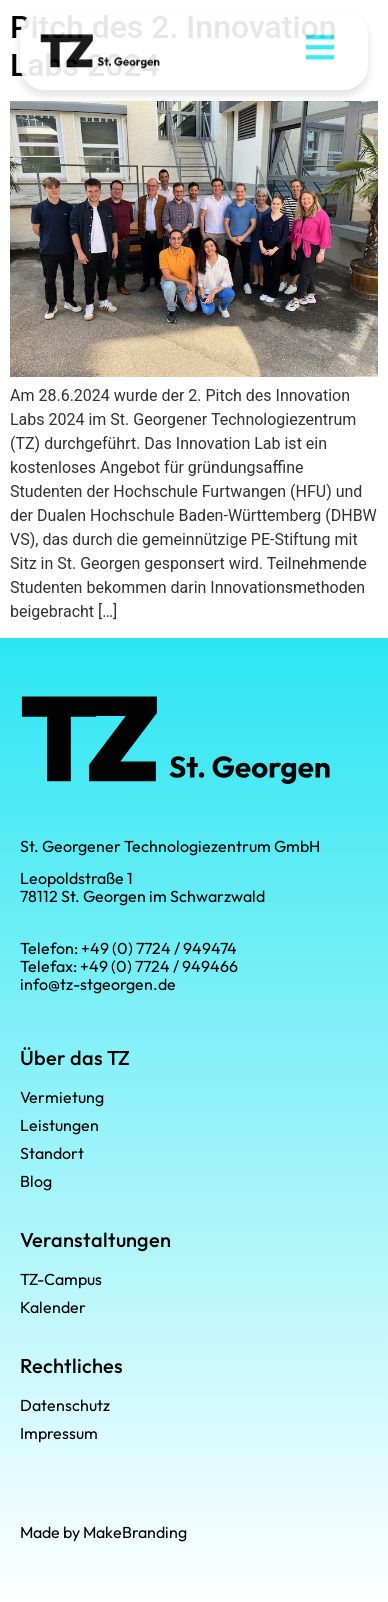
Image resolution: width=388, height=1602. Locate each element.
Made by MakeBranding (103, 1532)
